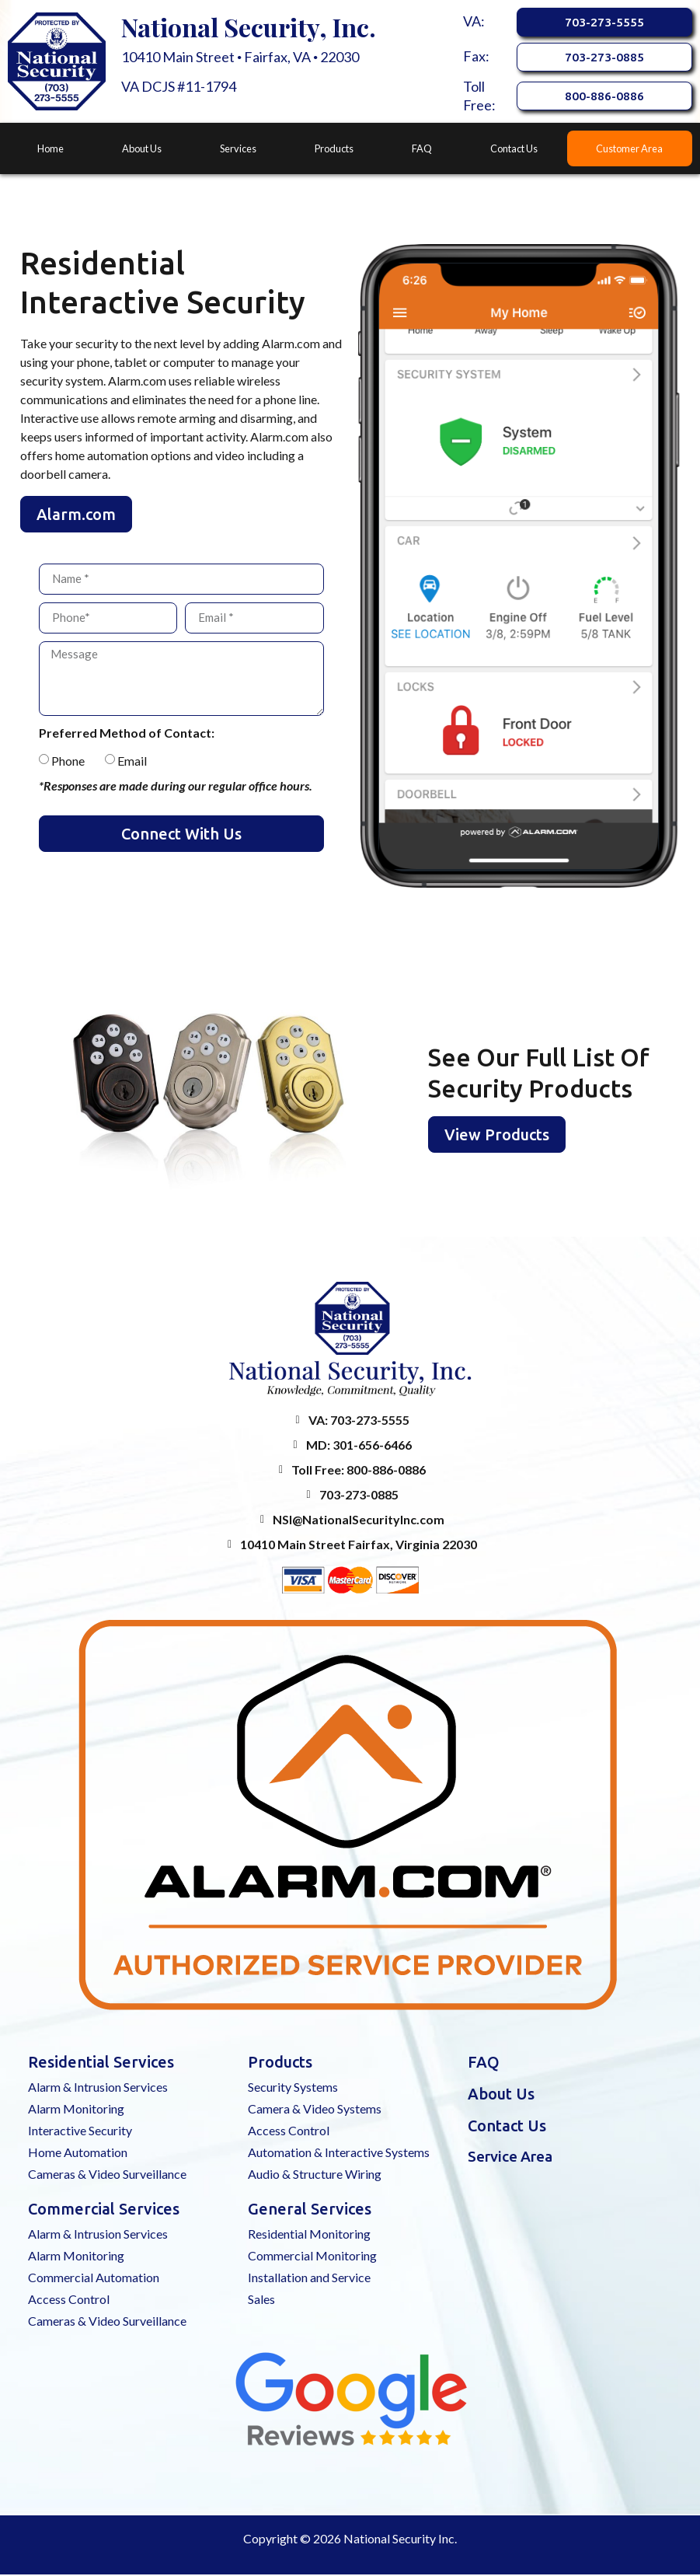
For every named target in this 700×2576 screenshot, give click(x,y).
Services (238, 150)
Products (334, 150)
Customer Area (629, 150)
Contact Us (514, 150)
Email (132, 762)
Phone (68, 762)
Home (50, 150)
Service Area (510, 2157)
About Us (142, 150)
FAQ (422, 150)
